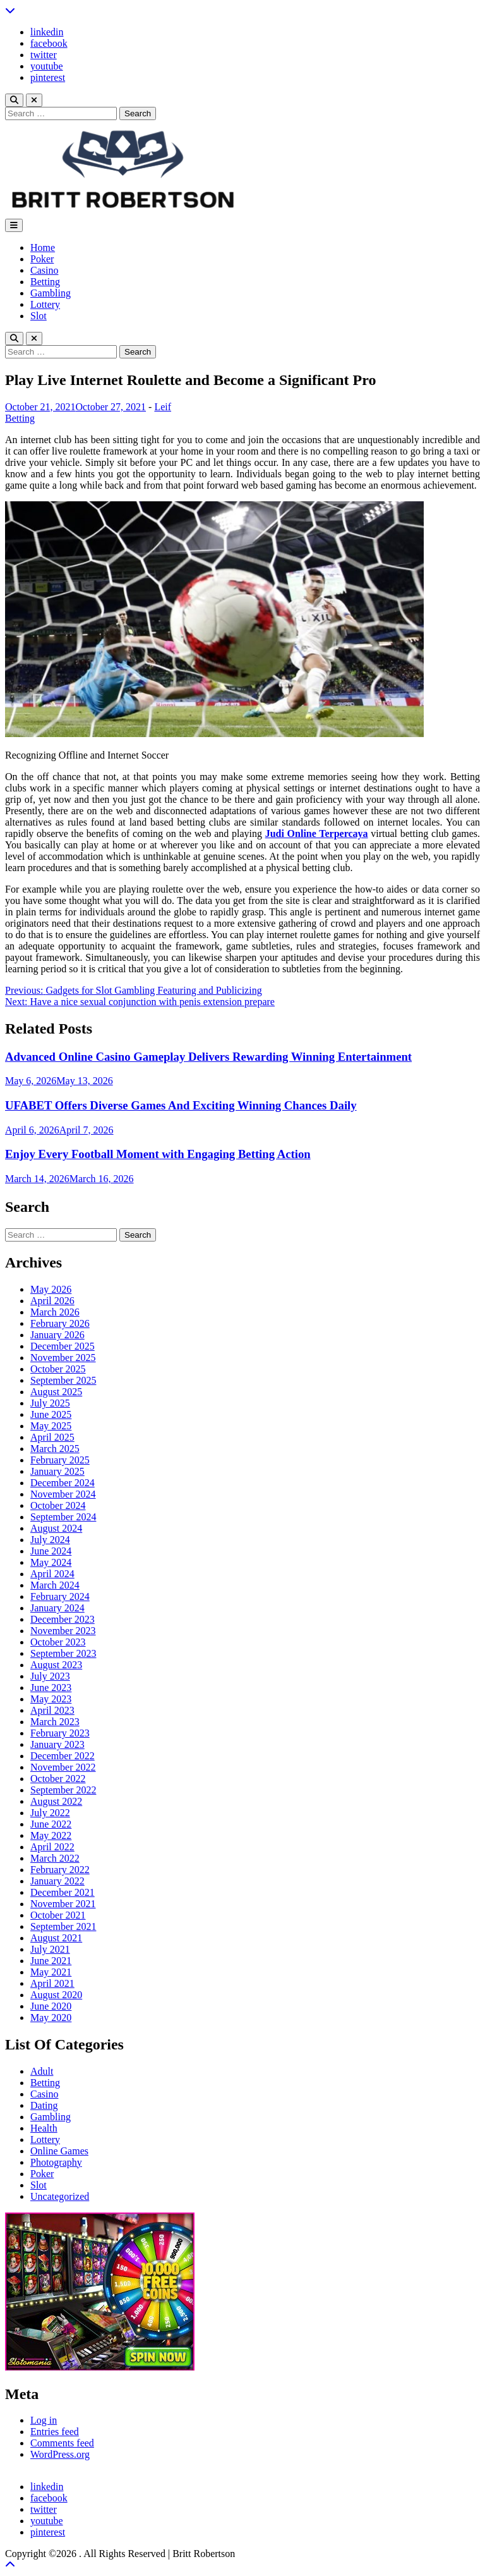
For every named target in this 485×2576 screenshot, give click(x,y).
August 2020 (56, 1994)
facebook (49, 43)
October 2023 (58, 1642)
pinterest (47, 77)
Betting (45, 281)
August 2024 (56, 1528)
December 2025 (62, 1346)
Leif (162, 406)
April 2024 (52, 1573)
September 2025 (63, 1380)
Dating (44, 2105)
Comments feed (62, 2443)
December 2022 (62, 1755)
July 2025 (50, 1403)
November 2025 (63, 1357)
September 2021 (63, 1926)
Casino (44, 270)
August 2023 (56, 1664)
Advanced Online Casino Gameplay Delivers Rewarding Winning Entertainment (208, 1056)
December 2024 (62, 1482)
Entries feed (54, 2431)
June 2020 (50, 2006)
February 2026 (60, 1323)
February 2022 (60, 1869)
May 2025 (50, 1425)
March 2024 (55, 1585)
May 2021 (50, 1972)
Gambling (50, 293)
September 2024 (63, 1516)
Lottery (45, 304)
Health (43, 2128)
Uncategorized (59, 2196)
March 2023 (55, 1721)
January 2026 (57, 1334)
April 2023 (52, 1710)
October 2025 (58, 1369)
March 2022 (55, 1858)
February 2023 (60, 1733)
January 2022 (57, 1881)
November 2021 (63, 1903)
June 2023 (50, 1687)
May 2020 (50, 2017)
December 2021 (62, 1892)
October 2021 (58, 1915)
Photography (56, 2162)
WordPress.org (60, 2454)
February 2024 (60, 1596)
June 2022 (50, 1824)
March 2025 (55, 1448)
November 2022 (63, 1767)
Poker (42, 258)
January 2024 (57, 1607)
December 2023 (62, 1619)
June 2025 (50, 1414)
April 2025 (52, 1437)
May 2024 (50, 1562)
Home (42, 247)
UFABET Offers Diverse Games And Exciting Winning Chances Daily (181, 1105)
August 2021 (56, 1937)
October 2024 (58, 1505)
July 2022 (50, 1812)
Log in (43, 2420)
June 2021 (50, 1960)
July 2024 (50, 1539)
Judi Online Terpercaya (316, 833)
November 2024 (63, 1494)
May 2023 (50, 1699)
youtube (46, 66)
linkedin (46, 32)
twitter (43, 54)
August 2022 (56, 1801)
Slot (38, 315)
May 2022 (50, 1835)
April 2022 (52, 1846)
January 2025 (57, 1471)
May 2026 (50, 1289)
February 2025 (60, 1460)
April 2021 (52, 1983)
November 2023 (63, 1630)
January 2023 (57, 1744)
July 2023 (50, 1676)
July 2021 (50, 1949)
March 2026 (55, 1312)
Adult (41, 2071)
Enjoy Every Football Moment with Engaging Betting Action (158, 1154)
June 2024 (50, 1551)
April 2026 (52, 1300)
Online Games (59, 2151)
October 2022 (58, 1778)
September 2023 (63, 1653)
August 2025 (56, 1391)
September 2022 (63, 1790)
